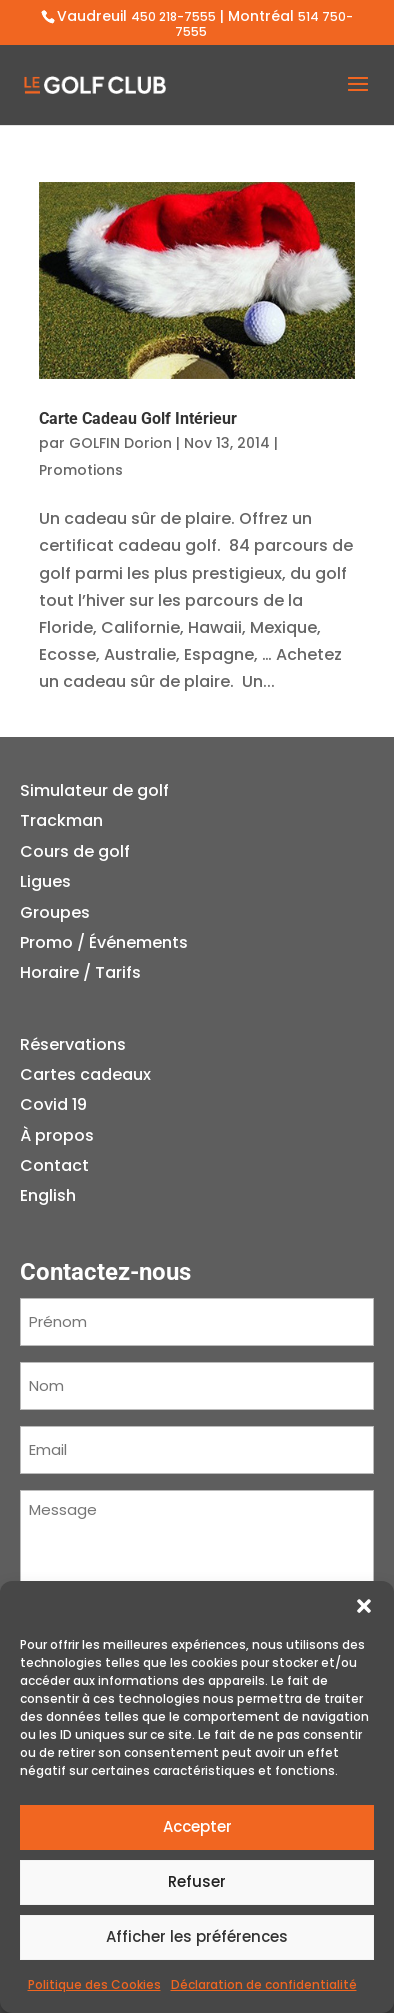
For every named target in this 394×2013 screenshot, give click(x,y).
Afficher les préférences (197, 1936)
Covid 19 (53, 1104)
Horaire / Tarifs (80, 972)
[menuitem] (85, 1196)
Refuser (197, 1881)
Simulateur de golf (94, 790)
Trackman (61, 820)
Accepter (197, 1826)
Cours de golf (75, 851)
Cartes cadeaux (85, 1074)
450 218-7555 (173, 16)
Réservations (73, 1044)
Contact (54, 1165)
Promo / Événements (104, 942)
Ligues (45, 881)
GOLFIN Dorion (120, 443)
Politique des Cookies (94, 1984)
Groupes (55, 912)
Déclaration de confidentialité (264, 1984)
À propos (57, 1135)
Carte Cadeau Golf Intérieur (138, 418)
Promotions (81, 470)
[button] (364, 1606)
